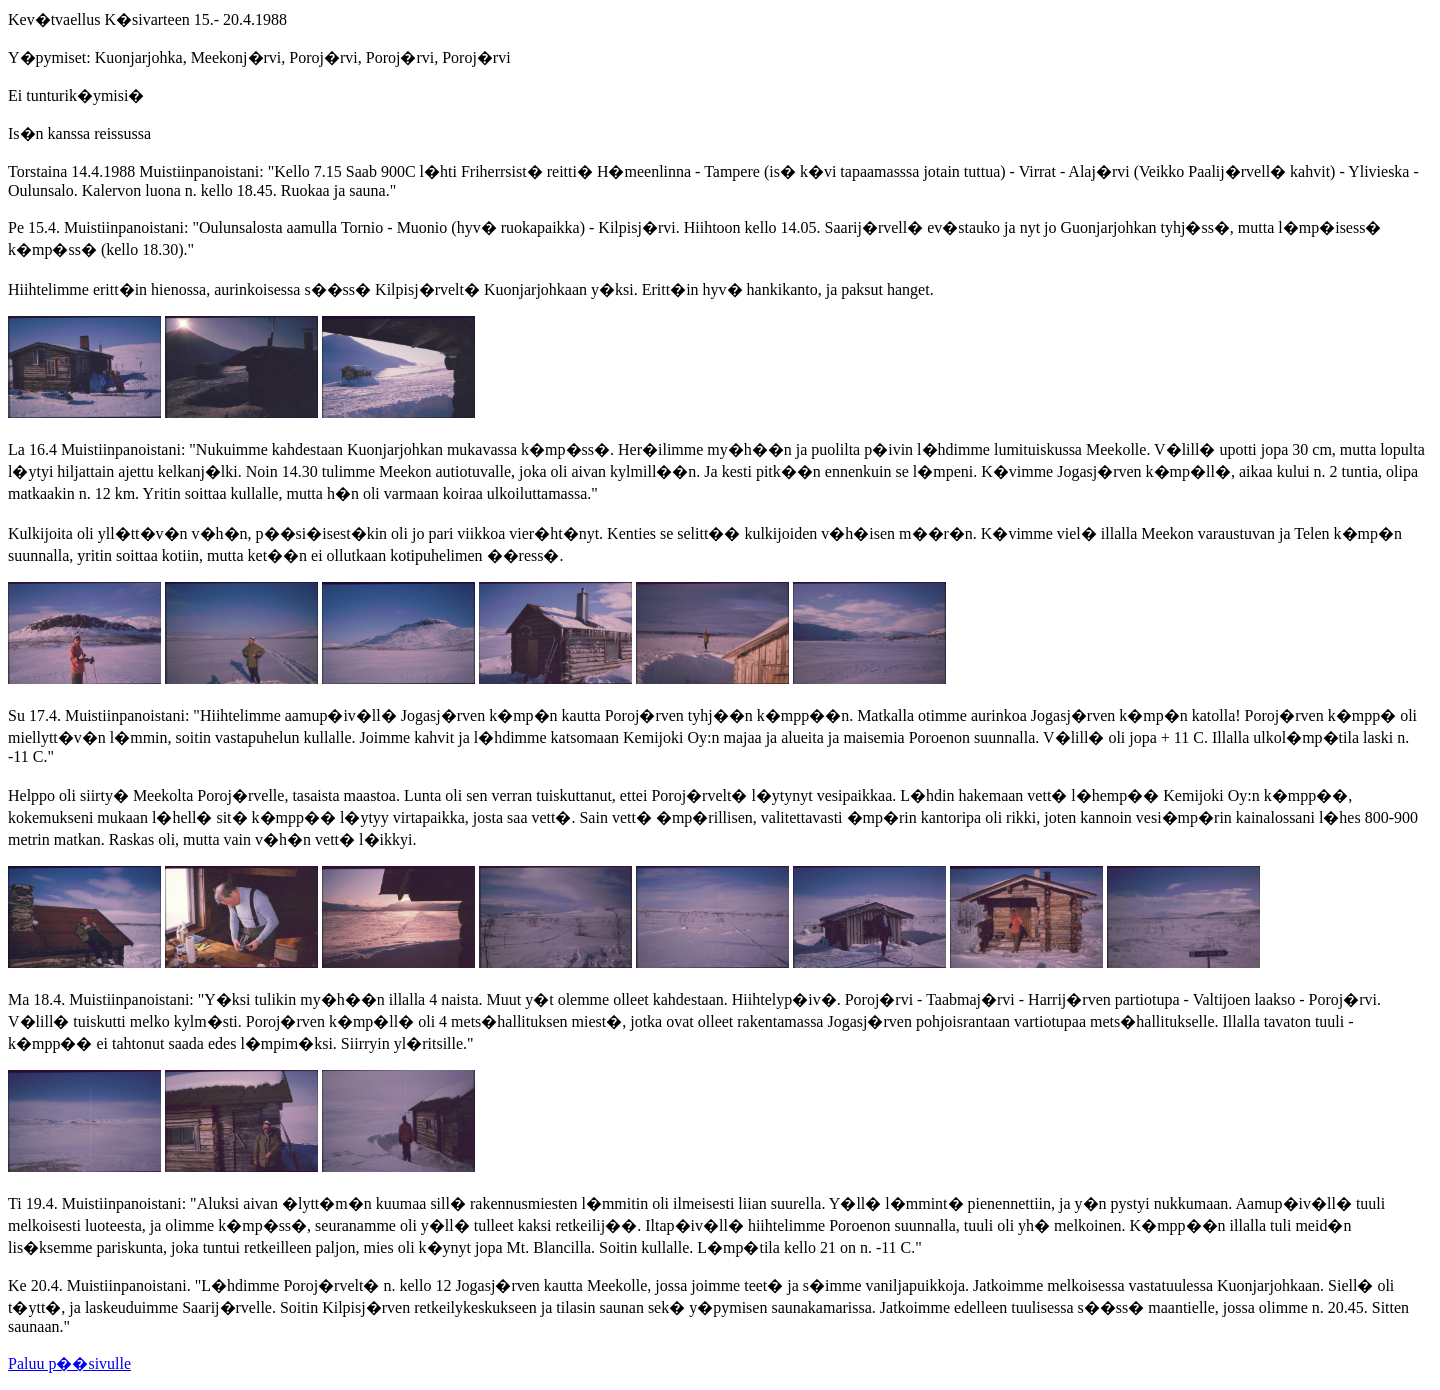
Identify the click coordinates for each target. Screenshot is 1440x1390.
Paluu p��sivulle (69, 1363)
